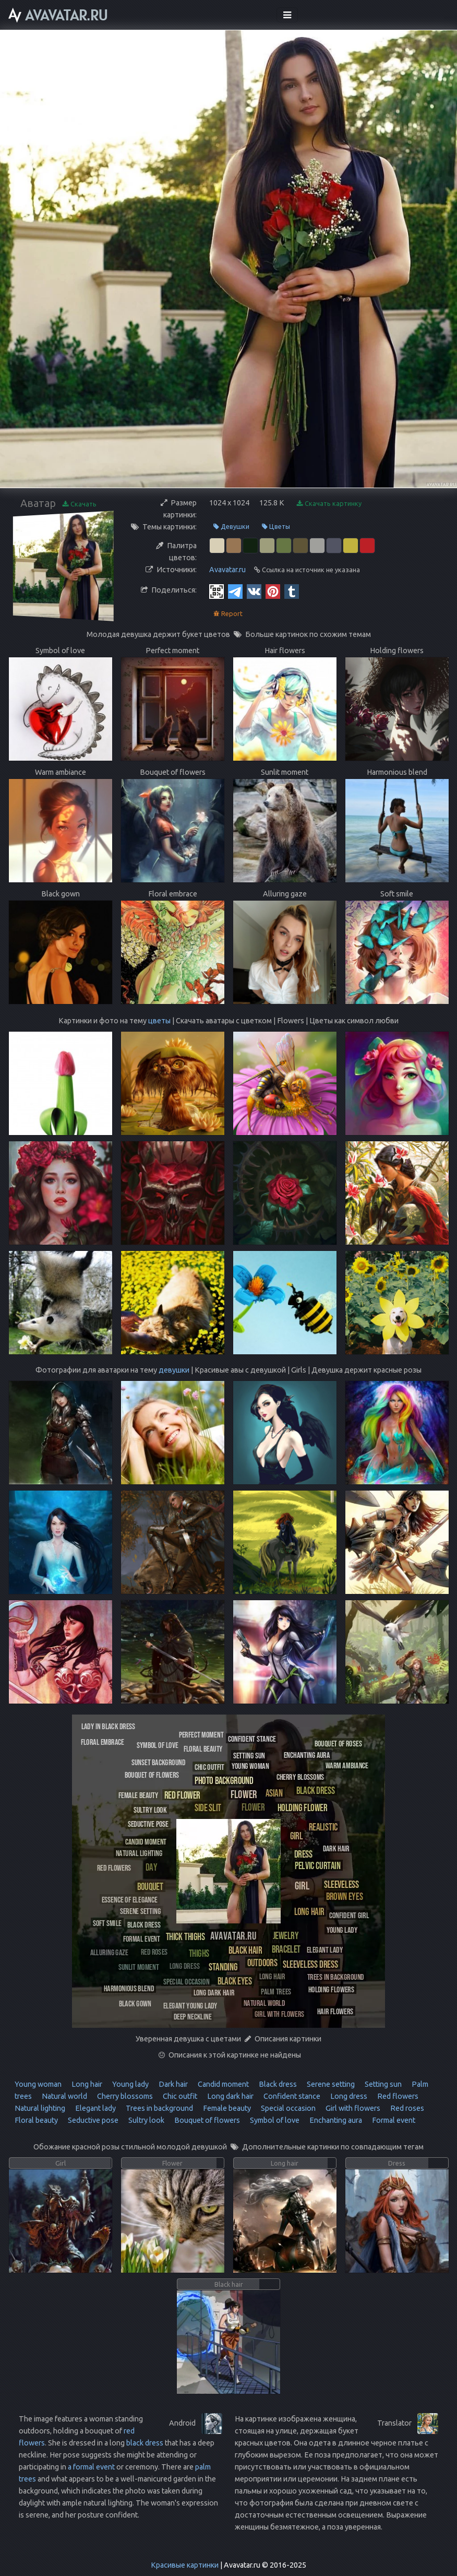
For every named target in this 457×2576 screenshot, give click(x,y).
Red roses (406, 2108)
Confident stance (291, 2096)
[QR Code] (216, 591)
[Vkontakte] (254, 591)
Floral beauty (36, 2120)
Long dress (348, 2096)
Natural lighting (40, 2108)
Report (228, 614)
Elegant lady (95, 2108)
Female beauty (226, 2108)
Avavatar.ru (227, 569)
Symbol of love (273, 2120)
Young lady (130, 2084)
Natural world (63, 2096)
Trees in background (158, 2108)
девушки (174, 1370)
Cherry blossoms (124, 2096)
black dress (144, 2443)
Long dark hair (230, 2096)
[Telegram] (235, 591)
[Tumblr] (291, 591)
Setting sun (382, 2084)
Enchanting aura (335, 2120)
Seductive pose (92, 2120)
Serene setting (330, 2084)
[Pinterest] (273, 591)
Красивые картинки (185, 2565)
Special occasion (287, 2108)
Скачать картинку (329, 503)
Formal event (392, 2120)
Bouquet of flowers (206, 2120)
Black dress (277, 2084)
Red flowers (397, 2096)
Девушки (231, 526)
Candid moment (222, 2084)
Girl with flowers (352, 2108)
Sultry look (145, 2120)
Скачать (80, 504)
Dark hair (172, 2084)
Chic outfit (179, 2096)
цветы (159, 1021)
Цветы (276, 526)
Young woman (38, 2084)
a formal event (91, 2467)
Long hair (86, 2084)
